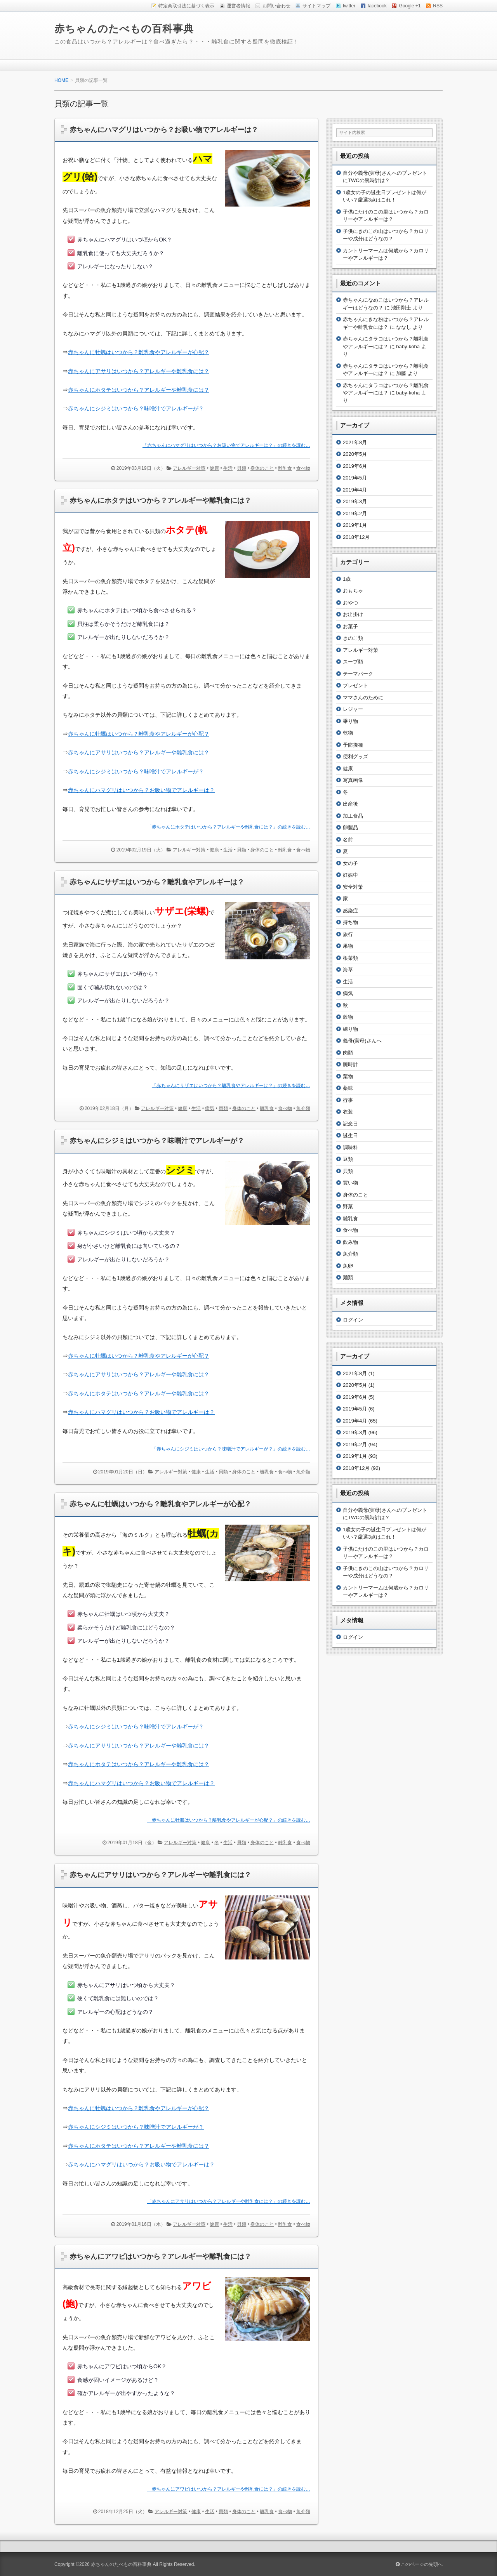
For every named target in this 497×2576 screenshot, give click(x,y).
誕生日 (350, 1135)
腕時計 (350, 1064)
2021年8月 (355, 442)
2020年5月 (355, 454)
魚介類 (303, 1108)
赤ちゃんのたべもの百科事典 (124, 29)
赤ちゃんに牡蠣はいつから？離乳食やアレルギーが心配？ (138, 1356)
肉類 (348, 1053)
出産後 (350, 804)
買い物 (350, 1183)
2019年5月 (355, 478)
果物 (348, 946)
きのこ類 (353, 638)
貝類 (241, 468)
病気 (209, 1108)
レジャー (353, 709)
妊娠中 (350, 875)
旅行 (348, 934)
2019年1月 (355, 525)
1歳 (347, 579)
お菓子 (350, 626)
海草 (348, 970)
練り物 (350, 1029)
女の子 (350, 863)
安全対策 (353, 887)
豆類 (348, 1159)
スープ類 (353, 662)
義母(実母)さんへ (362, 1041)
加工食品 (353, 816)
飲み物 (350, 1242)
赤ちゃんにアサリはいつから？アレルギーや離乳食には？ (138, 1374)
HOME (61, 80)
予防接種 (353, 745)
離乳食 (285, 468)
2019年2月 (355, 513)
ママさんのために (363, 697)
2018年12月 (356, 537)
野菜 (348, 1206)
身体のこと (262, 468)
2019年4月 (355, 490)
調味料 (350, 1147)
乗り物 (350, 721)
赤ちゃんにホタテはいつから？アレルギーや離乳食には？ (160, 500)
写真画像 (353, 780)
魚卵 (348, 1266)
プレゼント (355, 685)
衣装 (348, 1112)
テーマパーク (358, 674)
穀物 (348, 1017)
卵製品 (350, 827)
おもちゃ (353, 591)
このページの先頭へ (419, 2564)
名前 (348, 839)
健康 (214, 468)
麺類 (348, 1277)
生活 (228, 468)
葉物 (348, 1076)
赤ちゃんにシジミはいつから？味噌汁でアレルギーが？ (136, 771)
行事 (348, 1100)
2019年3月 (355, 501)
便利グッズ (355, 756)
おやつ (350, 603)
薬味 (348, 1088)
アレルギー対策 (189, 468)
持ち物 (350, 922)
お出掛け (353, 614)
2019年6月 (355, 466)
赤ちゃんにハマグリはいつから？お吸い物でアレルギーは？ (164, 130)
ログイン (353, 1320)
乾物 (348, 733)
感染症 (350, 911)
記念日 (350, 1124)
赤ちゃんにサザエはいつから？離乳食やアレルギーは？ (157, 882)
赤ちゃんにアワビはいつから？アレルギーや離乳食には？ (160, 2256)
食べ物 (303, 468)
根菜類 (350, 958)
